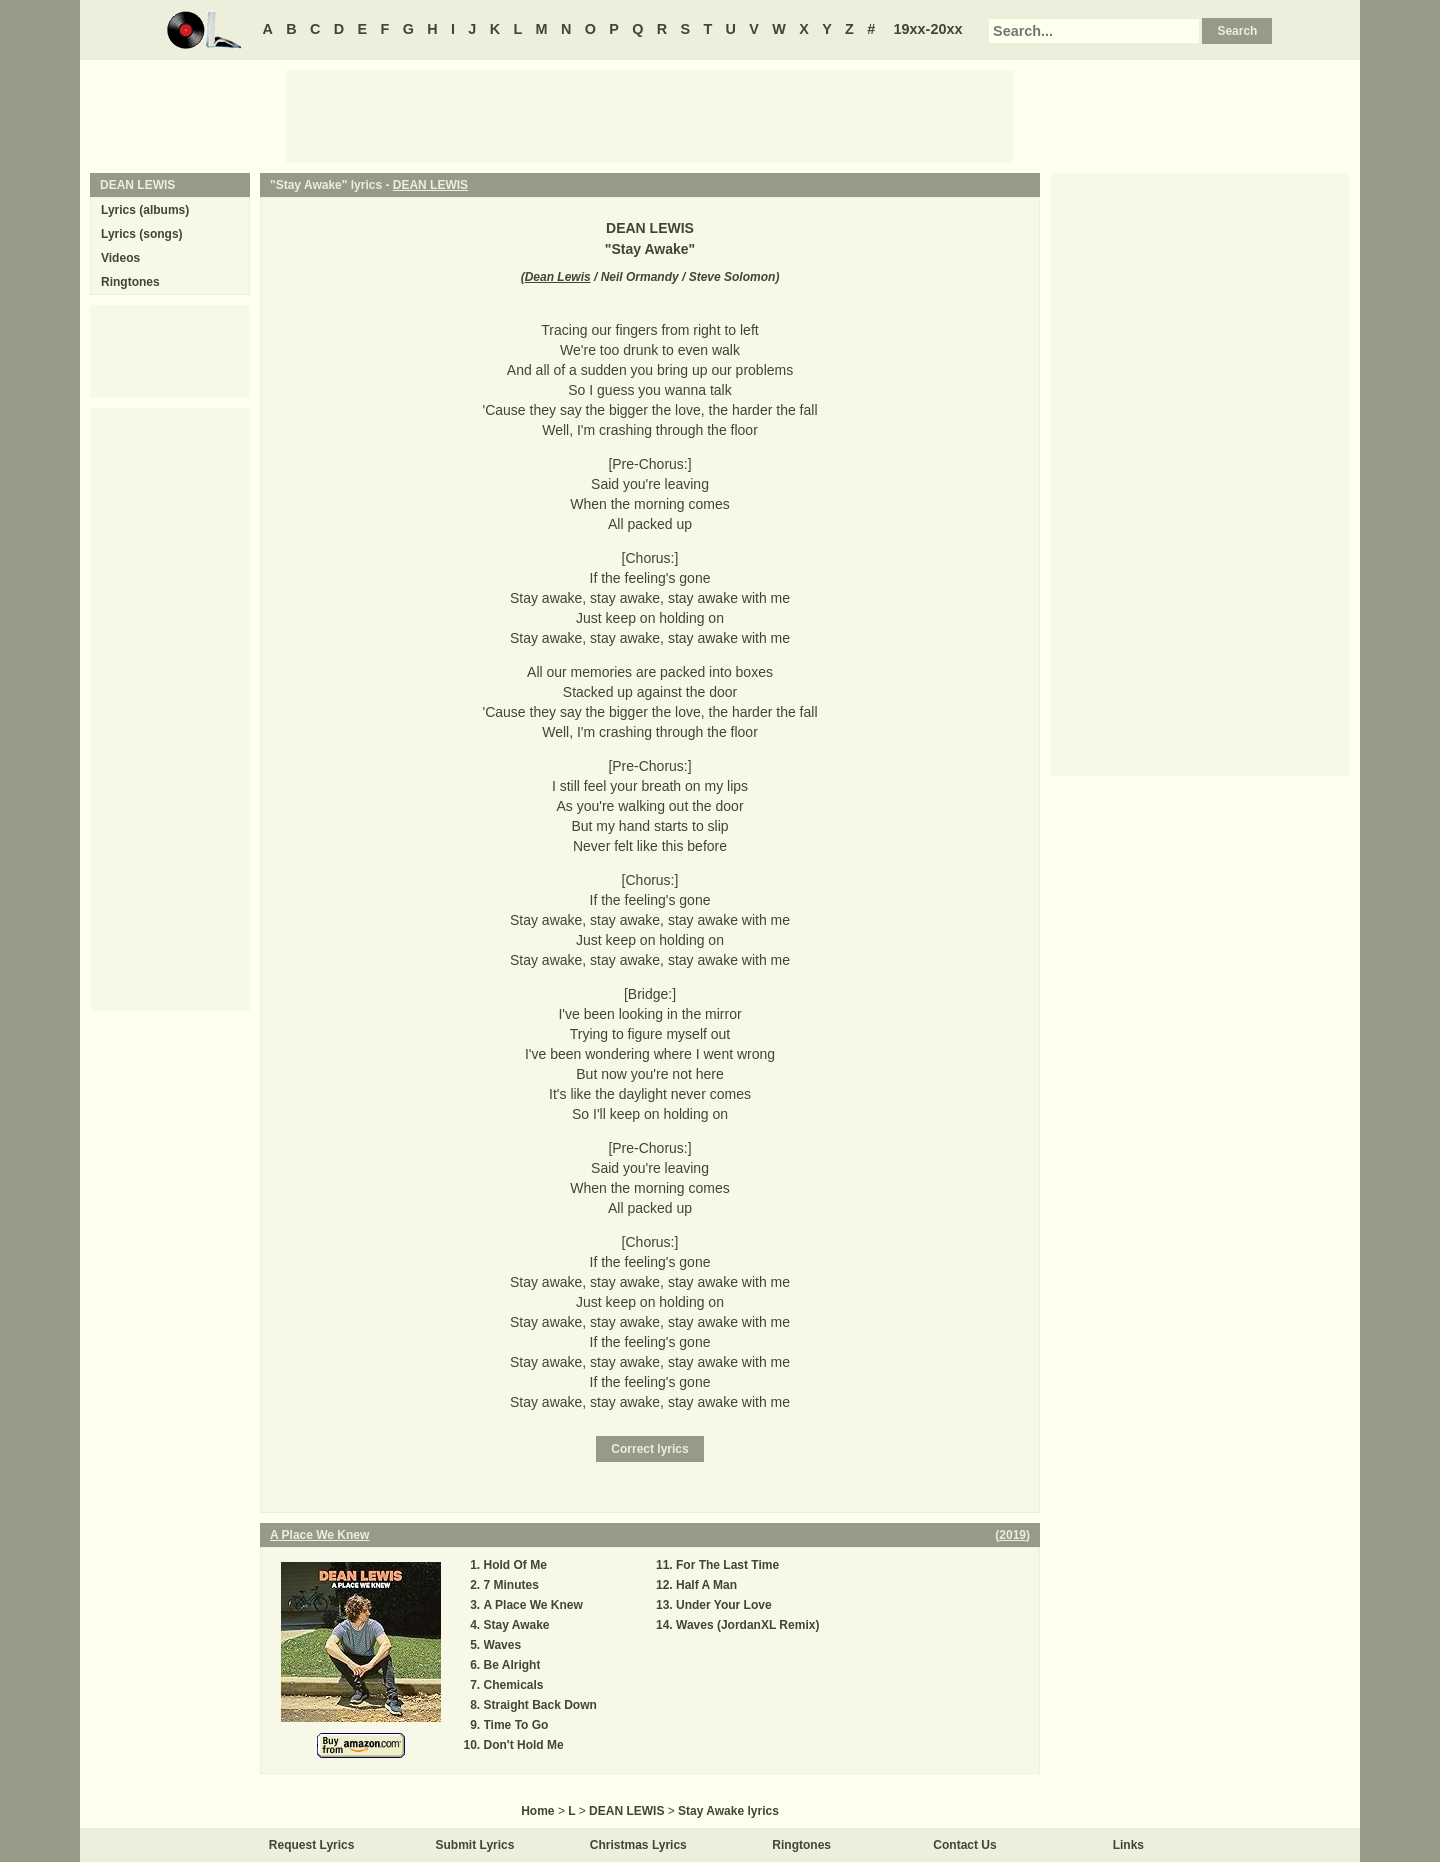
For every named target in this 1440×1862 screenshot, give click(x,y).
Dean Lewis (558, 277)
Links (1128, 1845)
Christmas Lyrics (638, 1845)
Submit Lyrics (475, 1845)
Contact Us (964, 1845)
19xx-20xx (928, 29)
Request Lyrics (312, 1845)
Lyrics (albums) (145, 210)
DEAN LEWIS (430, 185)
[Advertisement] (650, 115)
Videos (120, 258)
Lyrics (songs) (142, 234)
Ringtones (130, 282)
